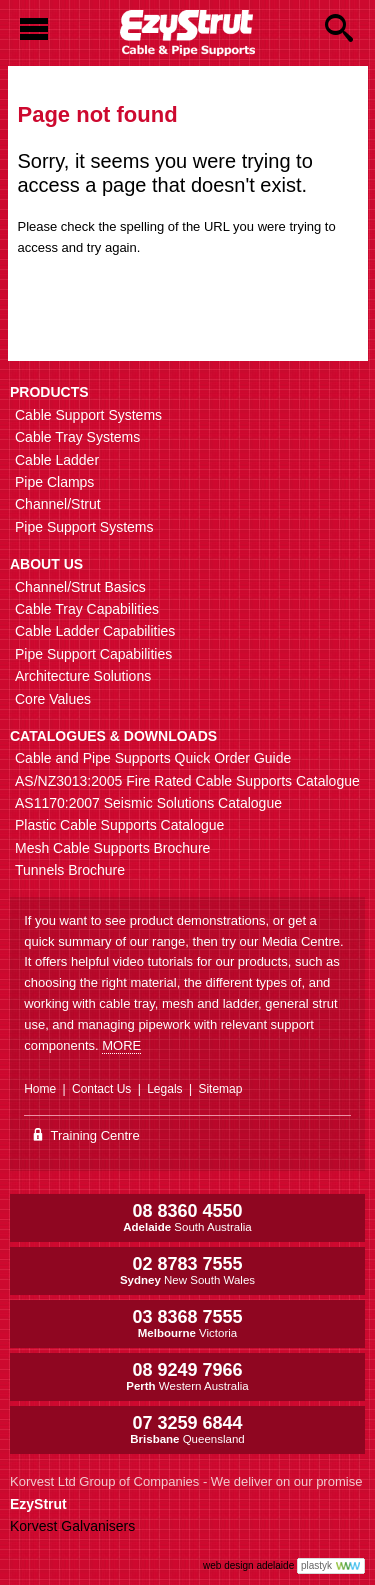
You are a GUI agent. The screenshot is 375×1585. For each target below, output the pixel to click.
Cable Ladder (57, 460)
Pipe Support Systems (84, 527)
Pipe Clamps (54, 482)
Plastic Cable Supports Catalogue (119, 825)
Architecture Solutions (83, 676)
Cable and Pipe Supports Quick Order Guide (153, 758)
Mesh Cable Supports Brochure (112, 848)
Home (40, 1089)
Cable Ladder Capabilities (95, 631)
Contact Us (101, 1089)
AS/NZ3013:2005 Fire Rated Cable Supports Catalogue (187, 781)
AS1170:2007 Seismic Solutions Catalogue (148, 803)
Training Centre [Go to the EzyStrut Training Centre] (87, 1135)
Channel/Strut (58, 504)
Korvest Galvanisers (72, 1526)
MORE (121, 1045)
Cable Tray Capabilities (87, 609)
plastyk (316, 1565)
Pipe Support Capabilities (93, 654)
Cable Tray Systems (77, 437)
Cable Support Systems (88, 415)
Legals (164, 1089)
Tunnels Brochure (70, 870)
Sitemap (220, 1089)
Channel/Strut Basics (80, 587)
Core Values (53, 699)
